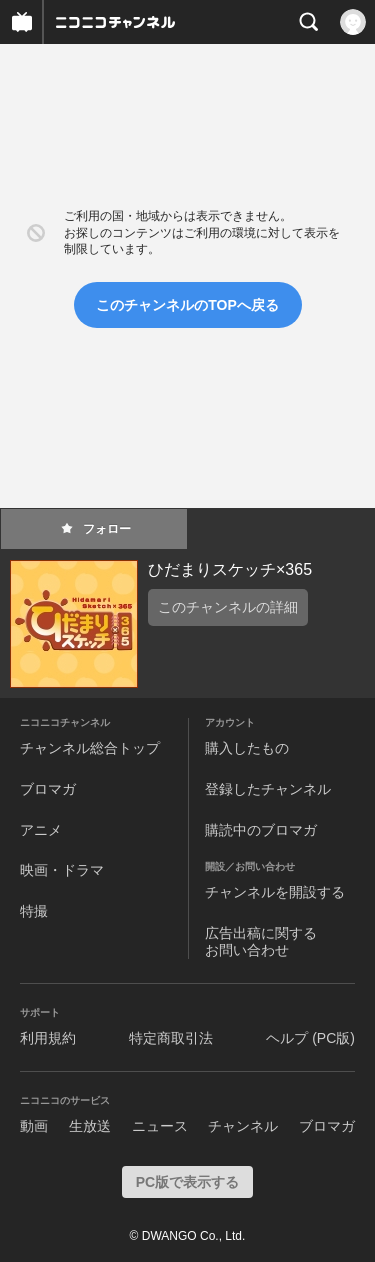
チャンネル (243, 1126)
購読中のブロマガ (261, 830)
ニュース (160, 1126)
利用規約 (48, 1038)
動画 (34, 1126)
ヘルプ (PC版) (310, 1038)
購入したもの (247, 748)
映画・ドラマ (62, 870)
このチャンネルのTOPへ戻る (187, 305)
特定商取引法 (171, 1038)
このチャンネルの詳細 (228, 607)
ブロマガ (48, 789)
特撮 (34, 911)
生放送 (90, 1126)
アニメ (41, 830)
